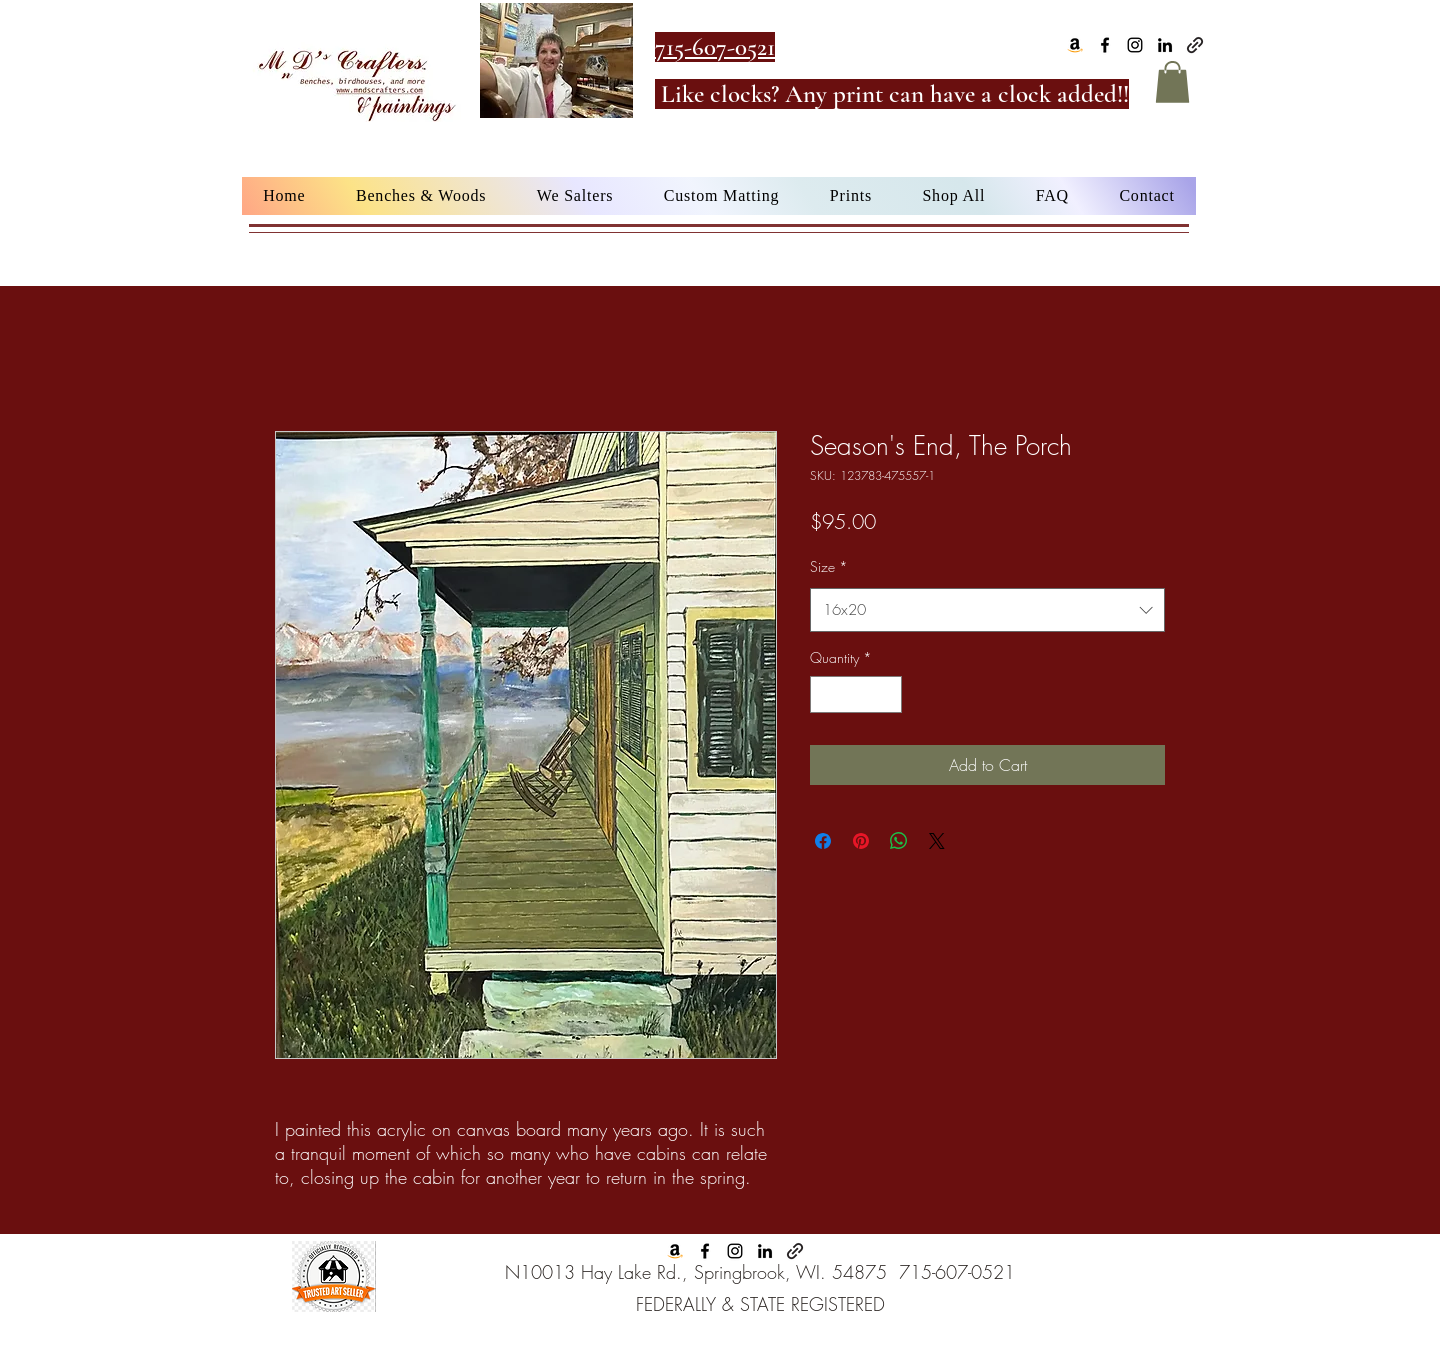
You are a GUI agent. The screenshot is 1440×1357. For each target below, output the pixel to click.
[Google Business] (1195, 45)
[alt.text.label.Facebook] (1105, 45)
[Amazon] (1075, 45)
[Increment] (886, 694)
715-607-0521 (957, 1272)
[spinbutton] (856, 694)
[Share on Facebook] (823, 841)
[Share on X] (937, 841)
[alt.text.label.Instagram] (1135, 45)
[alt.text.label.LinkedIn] (1165, 45)
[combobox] (987, 610)
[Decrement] (825, 694)
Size (829, 566)
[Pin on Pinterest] (861, 841)
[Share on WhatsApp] (899, 841)
